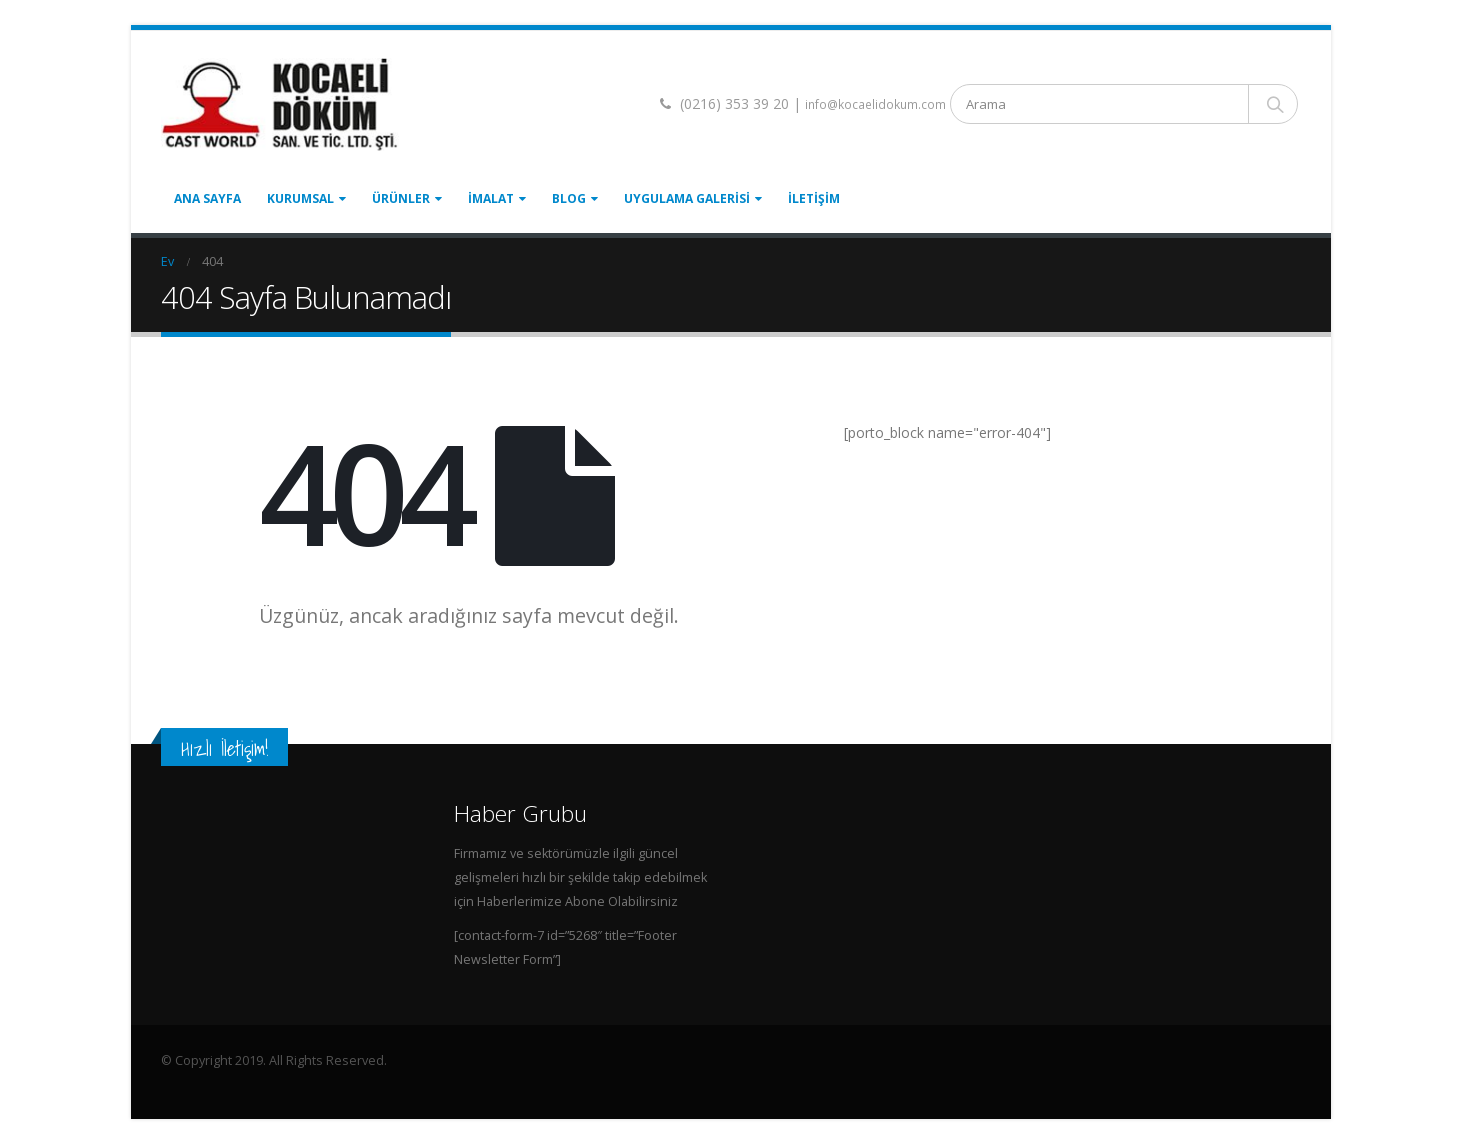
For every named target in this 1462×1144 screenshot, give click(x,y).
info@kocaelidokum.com (875, 104)
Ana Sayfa (207, 198)
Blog (569, 198)
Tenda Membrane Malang (296, 1082)
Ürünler (401, 198)
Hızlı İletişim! (224, 748)
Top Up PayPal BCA (432, 1082)
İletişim (814, 198)
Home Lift (189, 1082)
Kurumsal (300, 198)
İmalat (491, 198)
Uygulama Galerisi (687, 198)
